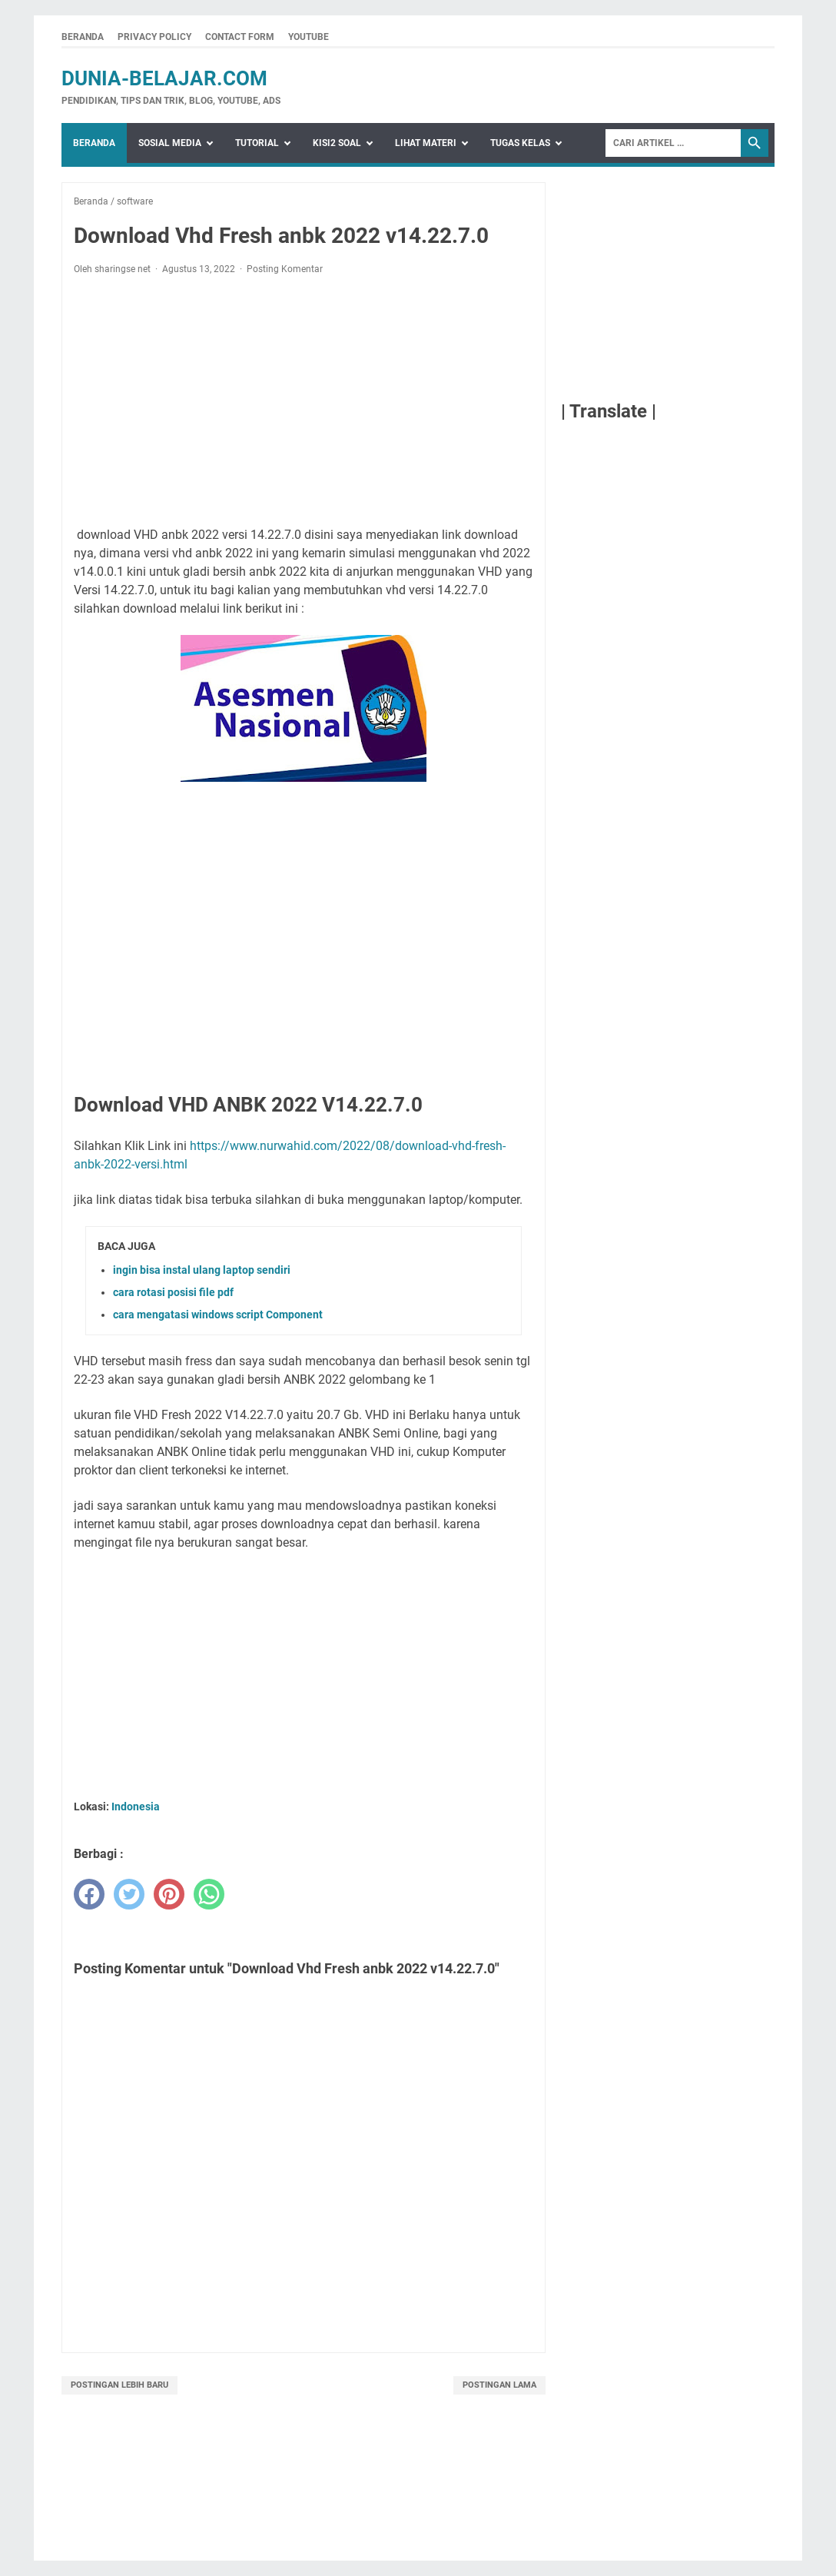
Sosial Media (169, 143)
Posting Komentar (285, 269)
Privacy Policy (154, 37)
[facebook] (89, 1894)
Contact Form (239, 37)
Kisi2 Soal (337, 143)
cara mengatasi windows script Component (218, 1314)
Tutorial (257, 143)
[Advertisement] (303, 401)
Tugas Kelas (520, 143)
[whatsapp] (209, 1894)
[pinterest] (169, 1894)
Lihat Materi (425, 143)
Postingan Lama (499, 2385)
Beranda (82, 37)
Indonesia (135, 1806)
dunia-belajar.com (164, 78)
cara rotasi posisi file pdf (173, 1292)
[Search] (673, 143)
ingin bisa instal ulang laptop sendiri (201, 1270)
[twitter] (129, 1894)
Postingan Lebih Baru (119, 2385)
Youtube (308, 37)
